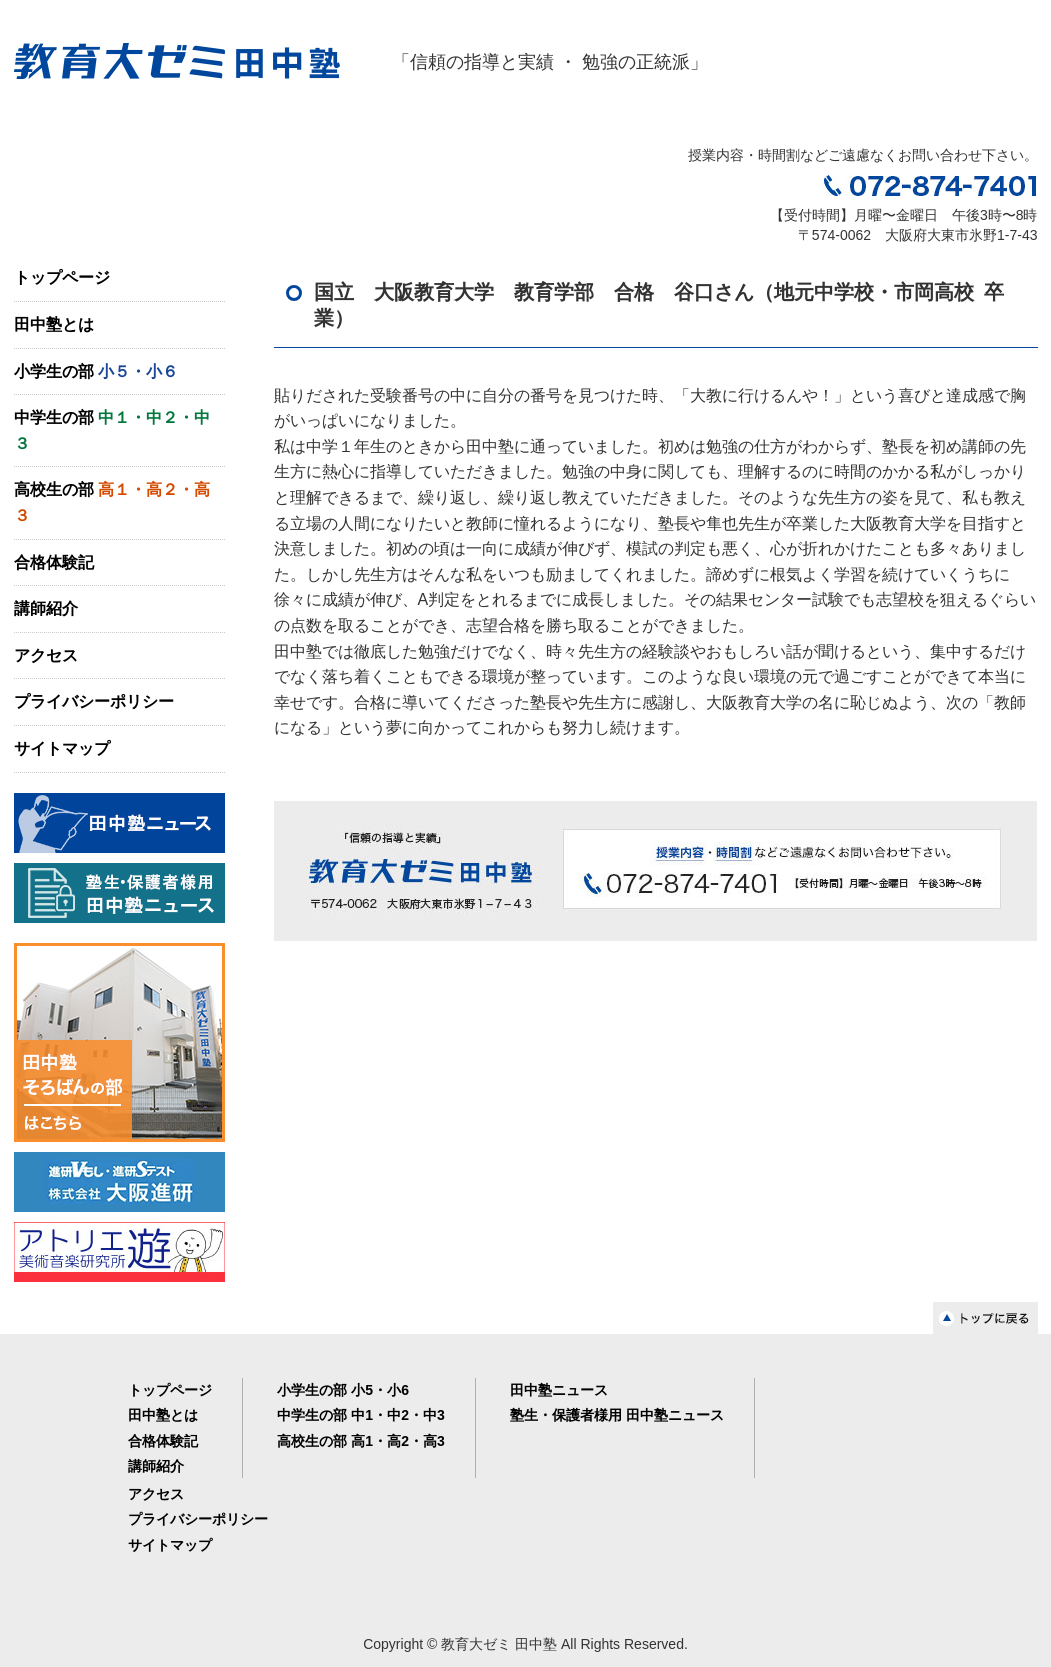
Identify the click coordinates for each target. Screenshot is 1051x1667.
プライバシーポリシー (94, 701)
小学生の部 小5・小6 (342, 1390)
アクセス (46, 655)
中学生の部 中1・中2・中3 (360, 1415)
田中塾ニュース (559, 1390)
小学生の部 (96, 371)
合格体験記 (54, 562)
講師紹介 (46, 608)
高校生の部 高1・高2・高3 (360, 1441)
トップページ (62, 277)
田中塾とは (54, 324)
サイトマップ (62, 748)
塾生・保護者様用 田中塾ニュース (617, 1415)
